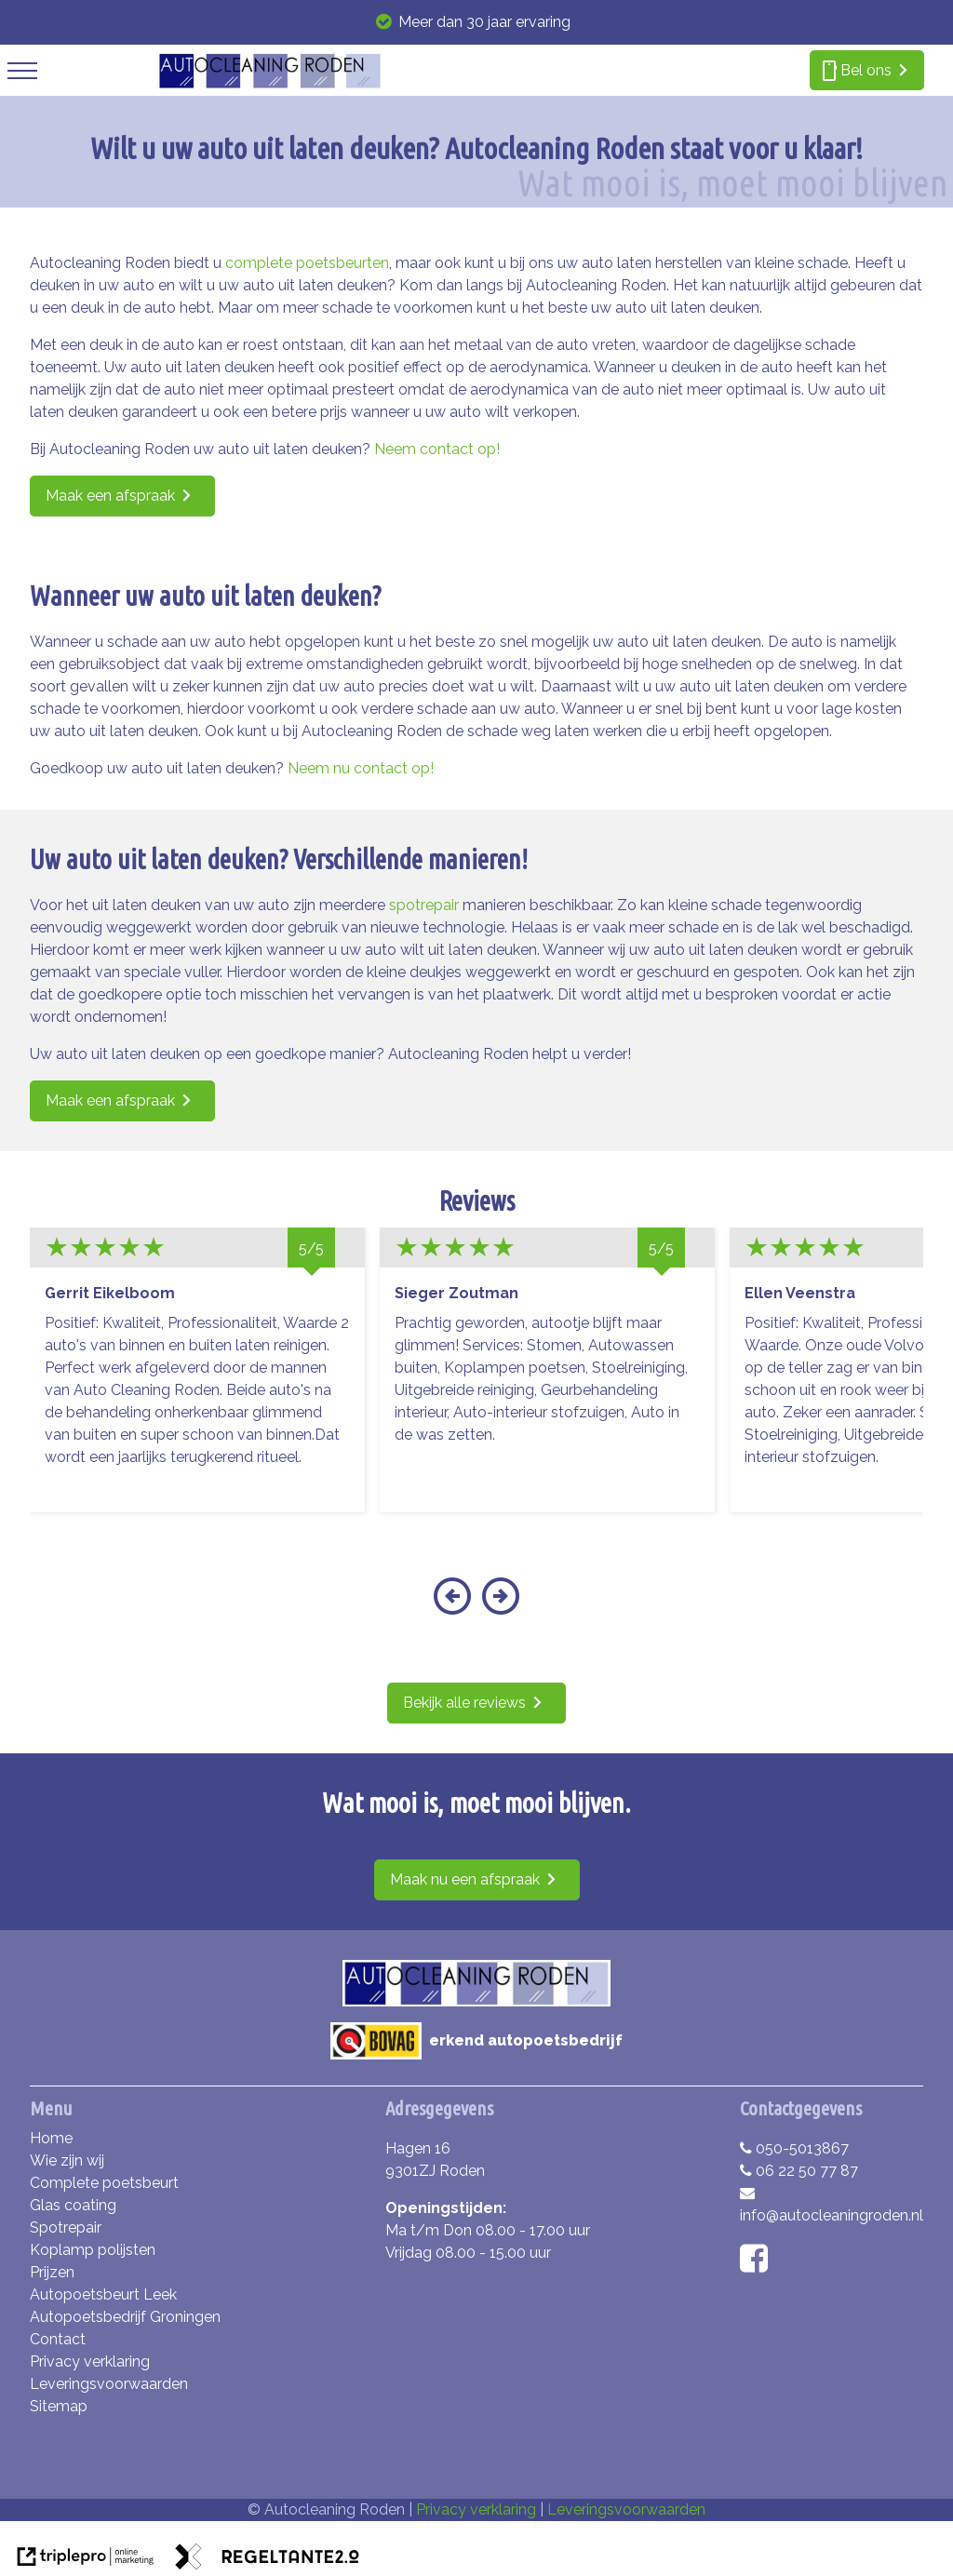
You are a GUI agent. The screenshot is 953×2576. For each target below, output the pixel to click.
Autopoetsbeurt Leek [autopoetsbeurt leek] (103, 2294)
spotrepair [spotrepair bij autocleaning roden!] (424, 905)
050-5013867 (794, 2148)
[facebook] (758, 2265)
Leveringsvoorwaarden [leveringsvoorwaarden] (109, 2384)
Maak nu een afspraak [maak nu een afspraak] (465, 1879)
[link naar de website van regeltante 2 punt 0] (267, 2559)
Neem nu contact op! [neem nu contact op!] (361, 768)
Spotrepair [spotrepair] (65, 2227)
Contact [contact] (58, 2339)
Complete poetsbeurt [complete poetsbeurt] (104, 2183)
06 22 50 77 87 (799, 2171)
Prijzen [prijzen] (52, 2272)
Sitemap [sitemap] (58, 2406)
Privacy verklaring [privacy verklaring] (90, 2361)
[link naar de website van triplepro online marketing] (85, 2559)
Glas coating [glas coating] (73, 2205)
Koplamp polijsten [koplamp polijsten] (92, 2250)
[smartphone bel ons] (867, 70)
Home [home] (51, 2138)
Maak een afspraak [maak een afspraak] (110, 495)
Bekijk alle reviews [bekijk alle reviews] (464, 1702)
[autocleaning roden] (269, 84)
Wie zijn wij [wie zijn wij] (67, 2160)
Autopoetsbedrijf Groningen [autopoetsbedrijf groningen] (125, 2317)
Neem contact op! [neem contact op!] (437, 449)
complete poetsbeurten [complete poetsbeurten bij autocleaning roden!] (307, 263)
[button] (451, 1607)
